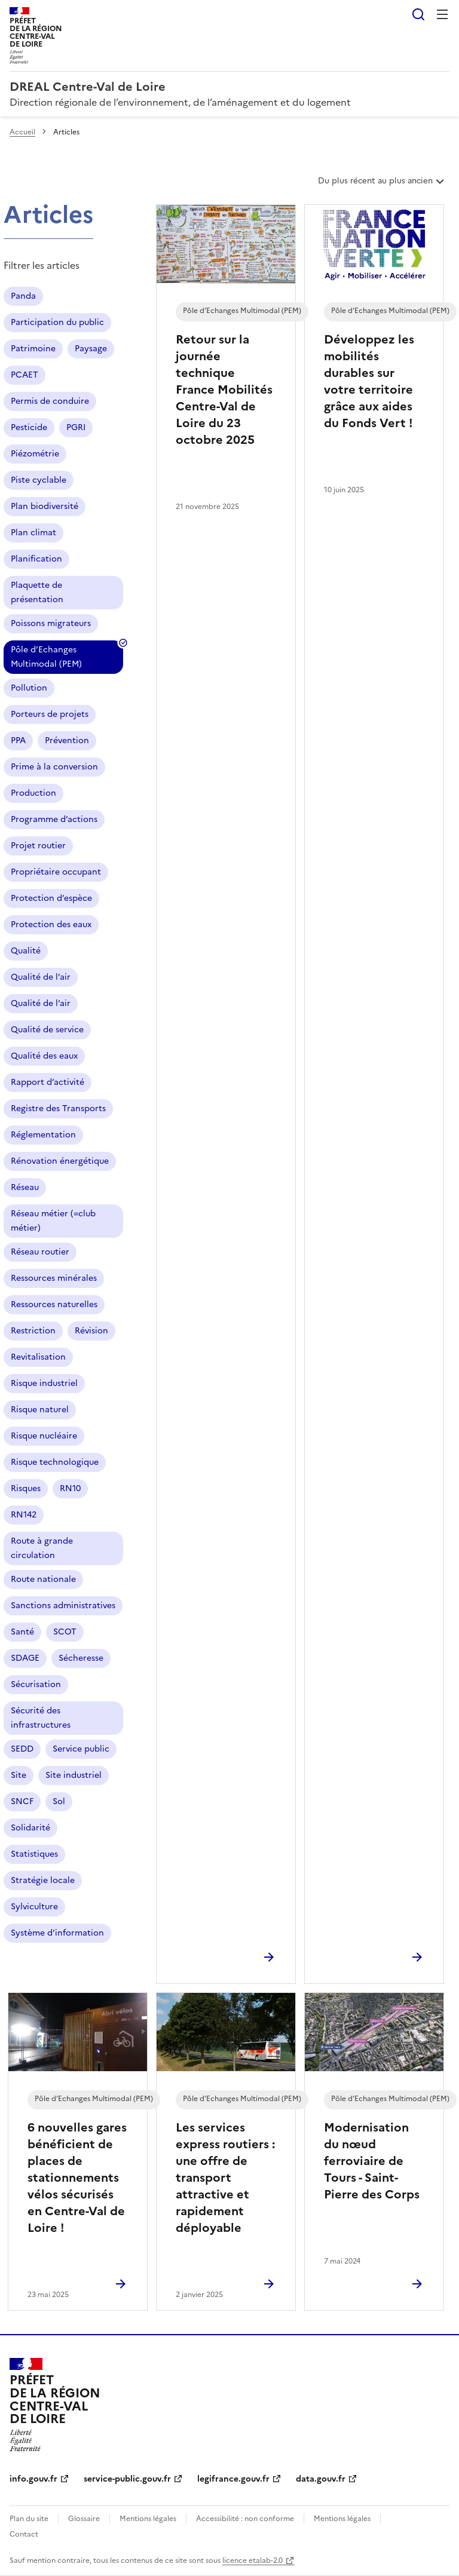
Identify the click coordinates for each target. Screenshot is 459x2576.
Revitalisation (38, 1357)
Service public (81, 1749)
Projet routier (38, 845)
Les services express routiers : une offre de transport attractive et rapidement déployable (225, 2177)
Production (33, 793)
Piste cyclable (38, 480)
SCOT (64, 1632)
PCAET (24, 375)
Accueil (22, 132)
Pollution (29, 688)
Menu (442, 14)
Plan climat (33, 532)
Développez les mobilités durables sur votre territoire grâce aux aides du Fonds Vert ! (369, 381)
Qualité (26, 950)
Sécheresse (81, 1658)
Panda (23, 296)
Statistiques (34, 1854)
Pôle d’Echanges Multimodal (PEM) (46, 658)
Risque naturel (40, 1409)
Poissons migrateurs (51, 623)
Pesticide (29, 427)
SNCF (22, 1801)
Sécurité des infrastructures (41, 1717)
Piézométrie (35, 453)
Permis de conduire (50, 401)
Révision (91, 1330)
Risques (26, 1488)
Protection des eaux (51, 924)
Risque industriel (44, 1383)
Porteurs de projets (49, 714)
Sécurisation (36, 1684)
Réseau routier (40, 1252)
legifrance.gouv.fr (233, 2479)
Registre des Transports (58, 1108)
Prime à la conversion (54, 766)
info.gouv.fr (33, 2479)
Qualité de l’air (41, 977)
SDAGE (25, 1658)
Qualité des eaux (44, 1056)
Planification (36, 559)
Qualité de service (47, 1029)
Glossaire (84, 2518)
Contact (24, 2534)
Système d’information (57, 1933)
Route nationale (43, 1579)
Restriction (33, 1330)
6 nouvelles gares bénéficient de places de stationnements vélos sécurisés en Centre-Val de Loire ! (77, 2177)
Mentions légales (148, 2518)
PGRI (75, 427)
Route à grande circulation (42, 1548)
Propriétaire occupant (56, 872)
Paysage (91, 348)
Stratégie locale (43, 1880)
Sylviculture (34, 1906)
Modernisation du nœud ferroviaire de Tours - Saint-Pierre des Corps (372, 2160)
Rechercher (418, 14)
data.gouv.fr (320, 2479)
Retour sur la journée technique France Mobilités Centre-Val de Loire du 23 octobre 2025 (224, 389)
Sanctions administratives (63, 1605)
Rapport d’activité (47, 1082)
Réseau (25, 1187)
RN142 (23, 1514)
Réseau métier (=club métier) (53, 1220)
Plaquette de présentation (37, 592)
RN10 (70, 1488)
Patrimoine (33, 348)
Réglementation (43, 1134)
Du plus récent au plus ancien (382, 185)
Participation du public (57, 322)
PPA (18, 740)
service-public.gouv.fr (127, 2479)
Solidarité (30, 1827)
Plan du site (29, 2518)
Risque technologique (55, 1462)
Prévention (67, 740)
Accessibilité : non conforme (245, 2518)
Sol (59, 1801)
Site (18, 1775)
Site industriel (73, 1775)
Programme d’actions (54, 819)
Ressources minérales (54, 1278)
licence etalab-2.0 (252, 2560)
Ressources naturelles (54, 1304)
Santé (22, 1632)
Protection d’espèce (51, 898)
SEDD (22, 1749)
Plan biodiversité (44, 506)
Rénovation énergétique (60, 1161)
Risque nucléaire (44, 1436)
